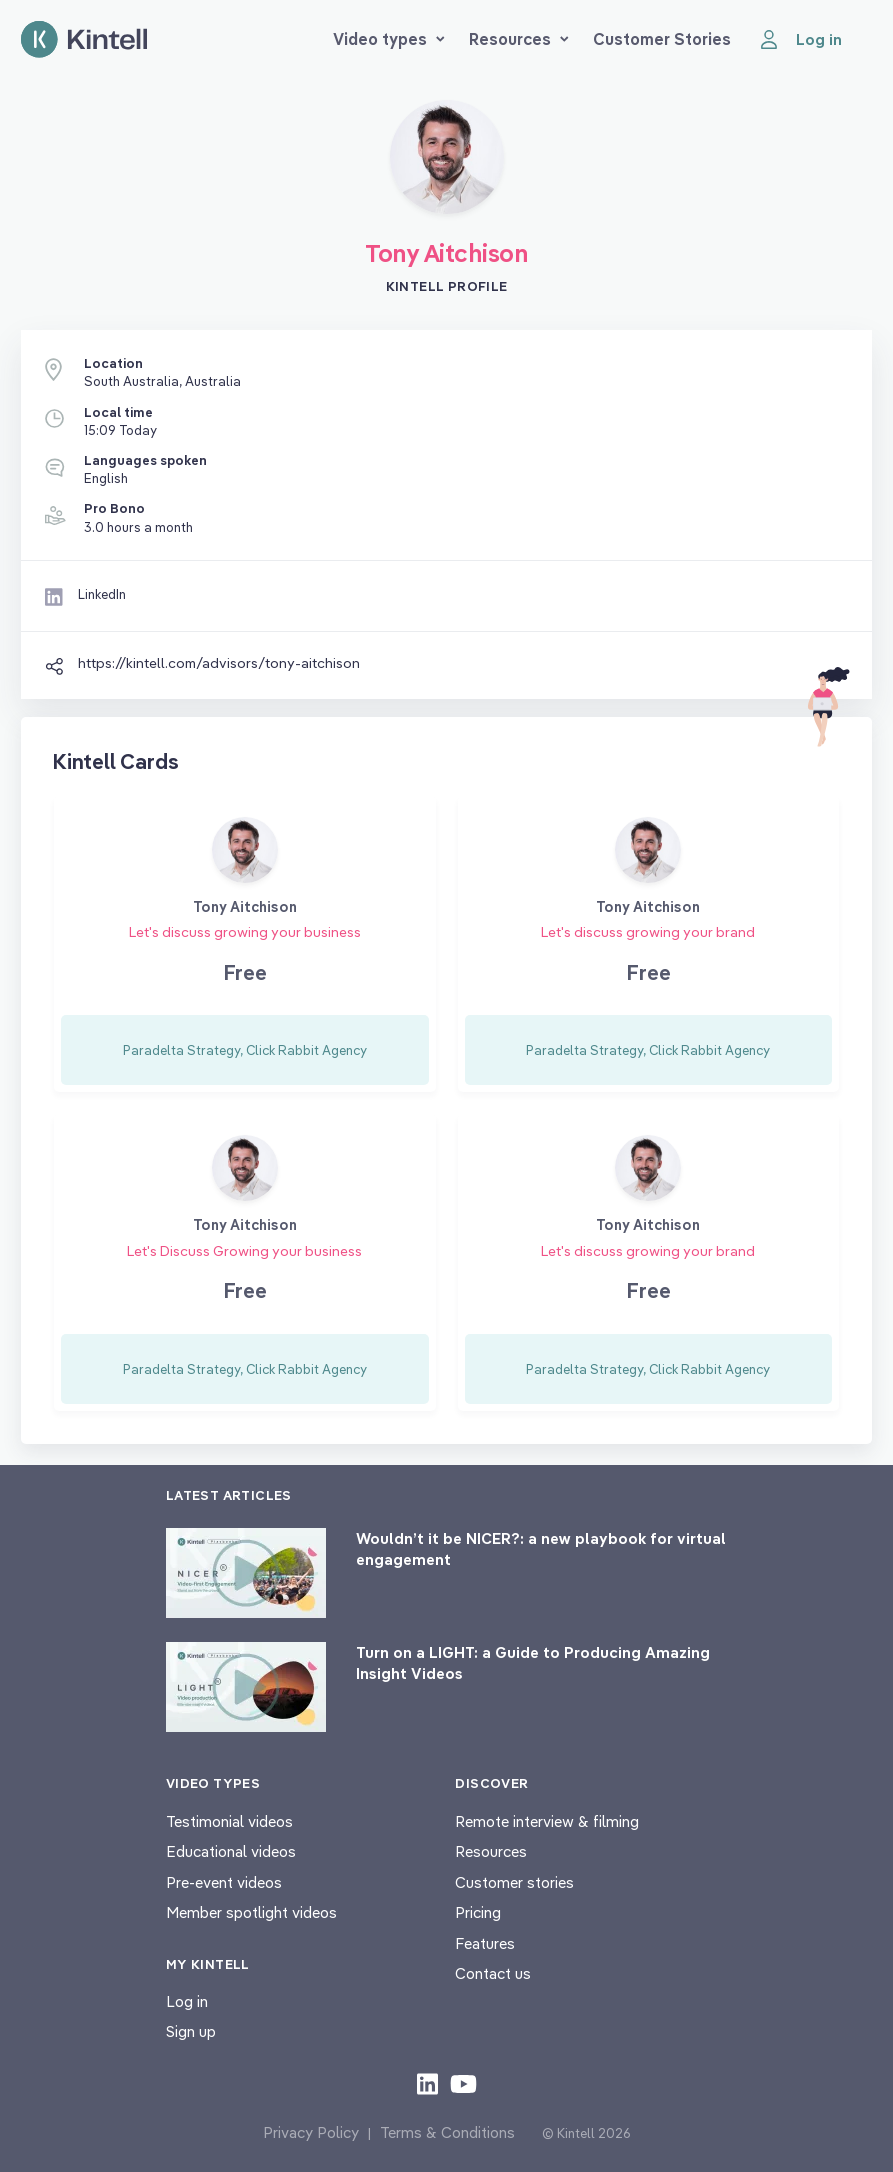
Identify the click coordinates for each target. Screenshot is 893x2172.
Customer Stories (662, 39)
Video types (389, 39)
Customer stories (514, 1882)
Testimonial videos (229, 1821)
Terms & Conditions (447, 2132)
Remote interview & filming (547, 1821)
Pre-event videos (224, 1882)
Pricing (478, 1912)
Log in (187, 2001)
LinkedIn (102, 594)
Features (485, 1943)
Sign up (191, 2031)
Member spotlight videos (251, 1912)
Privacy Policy (311, 2132)
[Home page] (84, 39)
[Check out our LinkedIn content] (427, 2083)
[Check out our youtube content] (463, 2083)
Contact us (493, 1973)
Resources (519, 39)
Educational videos (231, 1851)
